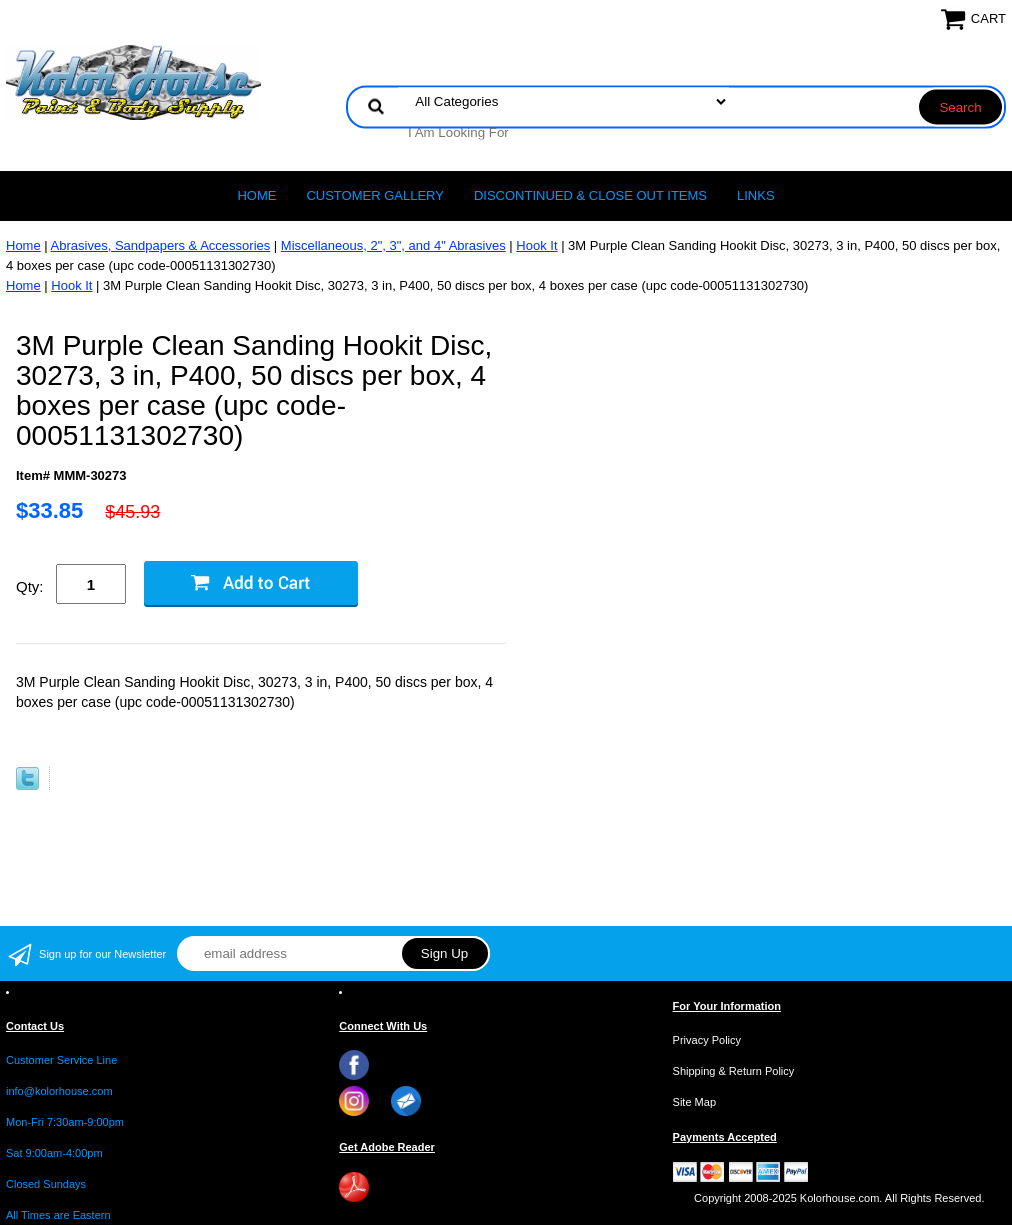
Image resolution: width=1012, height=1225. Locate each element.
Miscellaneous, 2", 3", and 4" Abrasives (393, 245)
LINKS (756, 195)
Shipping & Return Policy (734, 1071)
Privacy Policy (707, 1040)
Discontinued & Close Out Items (590, 195)
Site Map (694, 1102)
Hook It (536, 245)
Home (256, 195)
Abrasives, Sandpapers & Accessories (161, 245)
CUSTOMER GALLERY (375, 195)
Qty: (30, 586)
